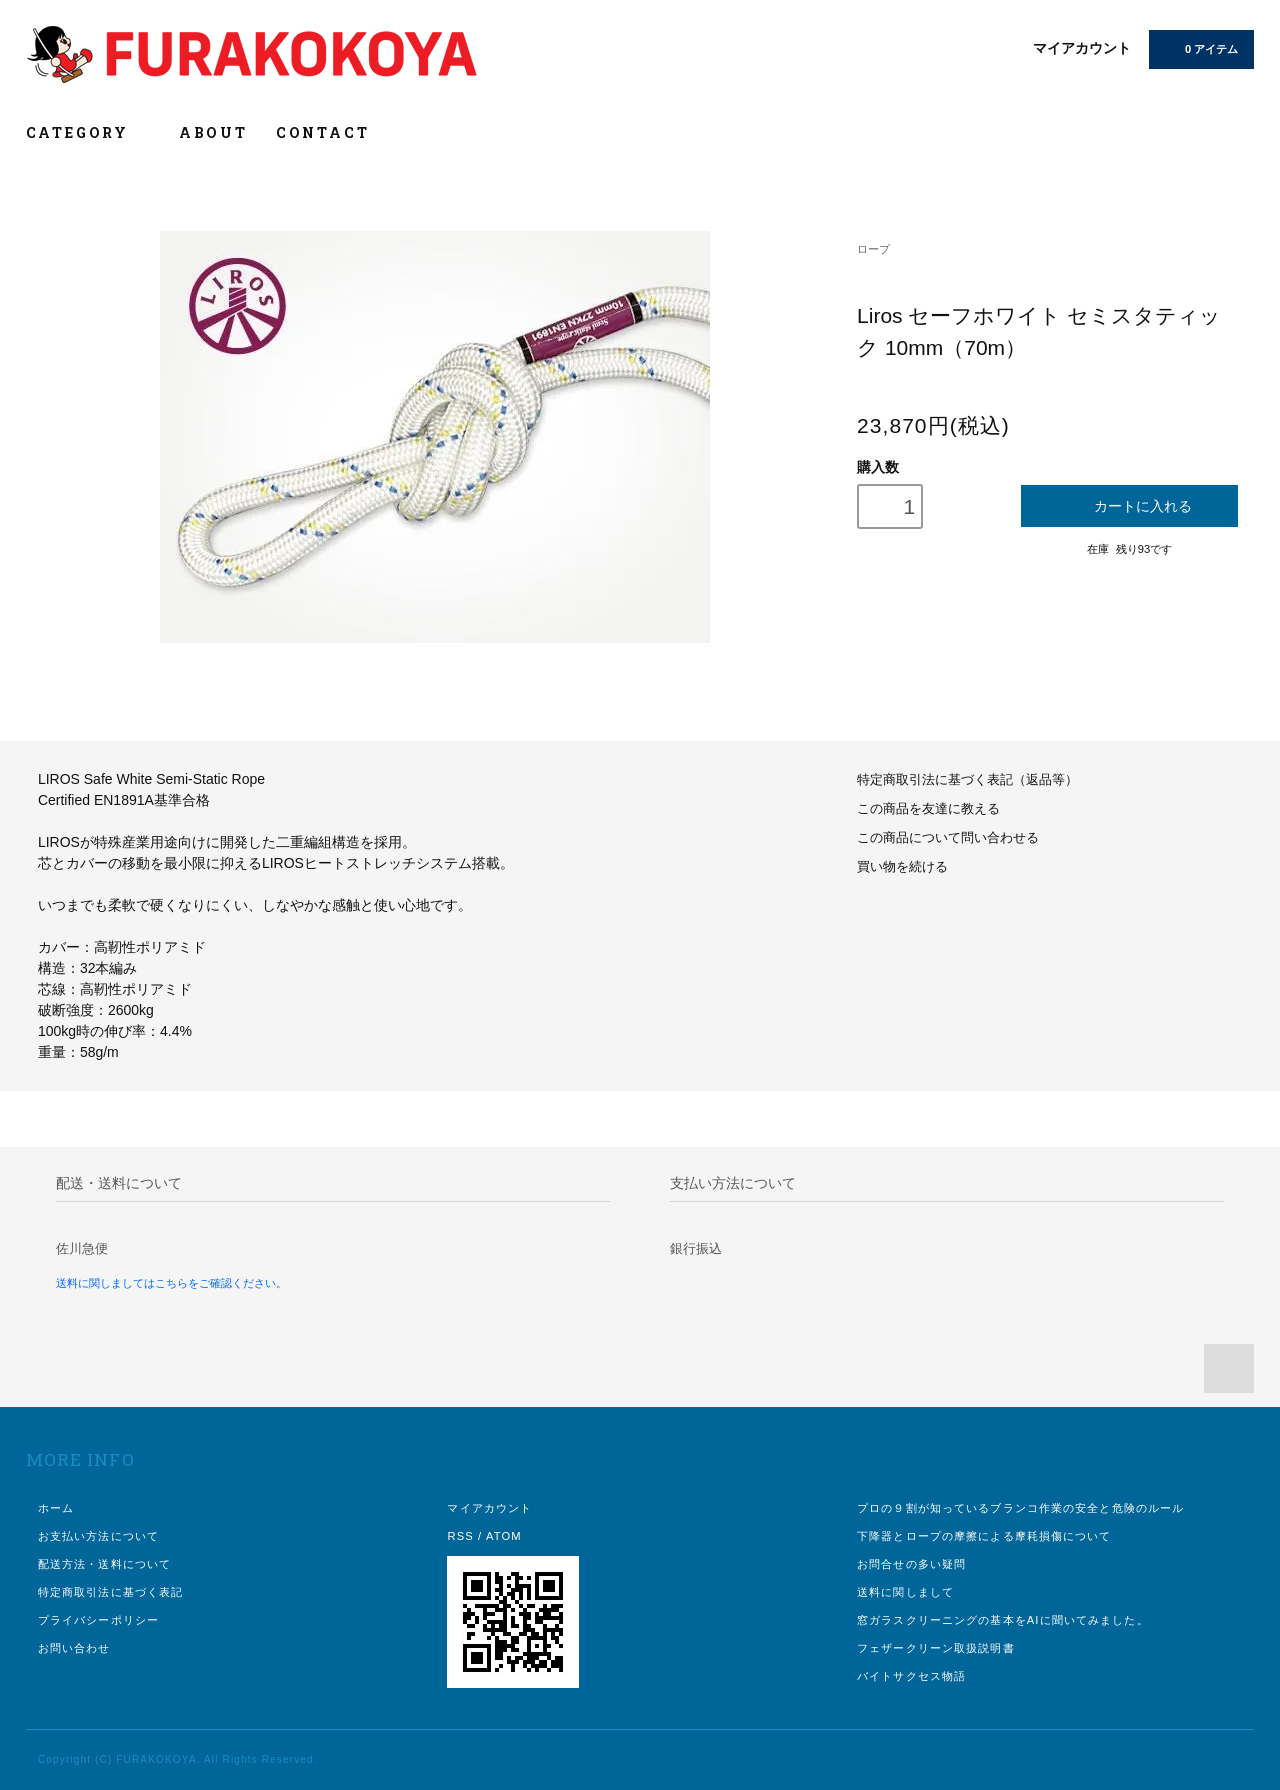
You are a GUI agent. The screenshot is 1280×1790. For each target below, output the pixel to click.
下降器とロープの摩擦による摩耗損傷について (984, 1536)
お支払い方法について (98, 1536)
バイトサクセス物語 (911, 1676)
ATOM (504, 1536)
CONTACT (323, 132)
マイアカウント (1082, 48)
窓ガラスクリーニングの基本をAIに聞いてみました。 (1003, 1620)
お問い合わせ (74, 1648)
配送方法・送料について (104, 1564)
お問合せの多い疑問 (911, 1564)
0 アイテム (1199, 48)
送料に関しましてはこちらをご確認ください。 (171, 1283)
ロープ (873, 249)
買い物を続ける (902, 867)
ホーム (56, 1508)
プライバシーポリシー (98, 1620)
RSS (460, 1536)
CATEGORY (88, 132)
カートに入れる (1129, 505)
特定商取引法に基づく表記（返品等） (967, 780)
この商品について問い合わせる (948, 838)
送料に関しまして (905, 1592)
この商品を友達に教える (928, 809)
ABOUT (213, 132)
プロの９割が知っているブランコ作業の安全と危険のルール (1020, 1508)
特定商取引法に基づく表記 (110, 1592)
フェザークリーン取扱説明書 (936, 1648)
